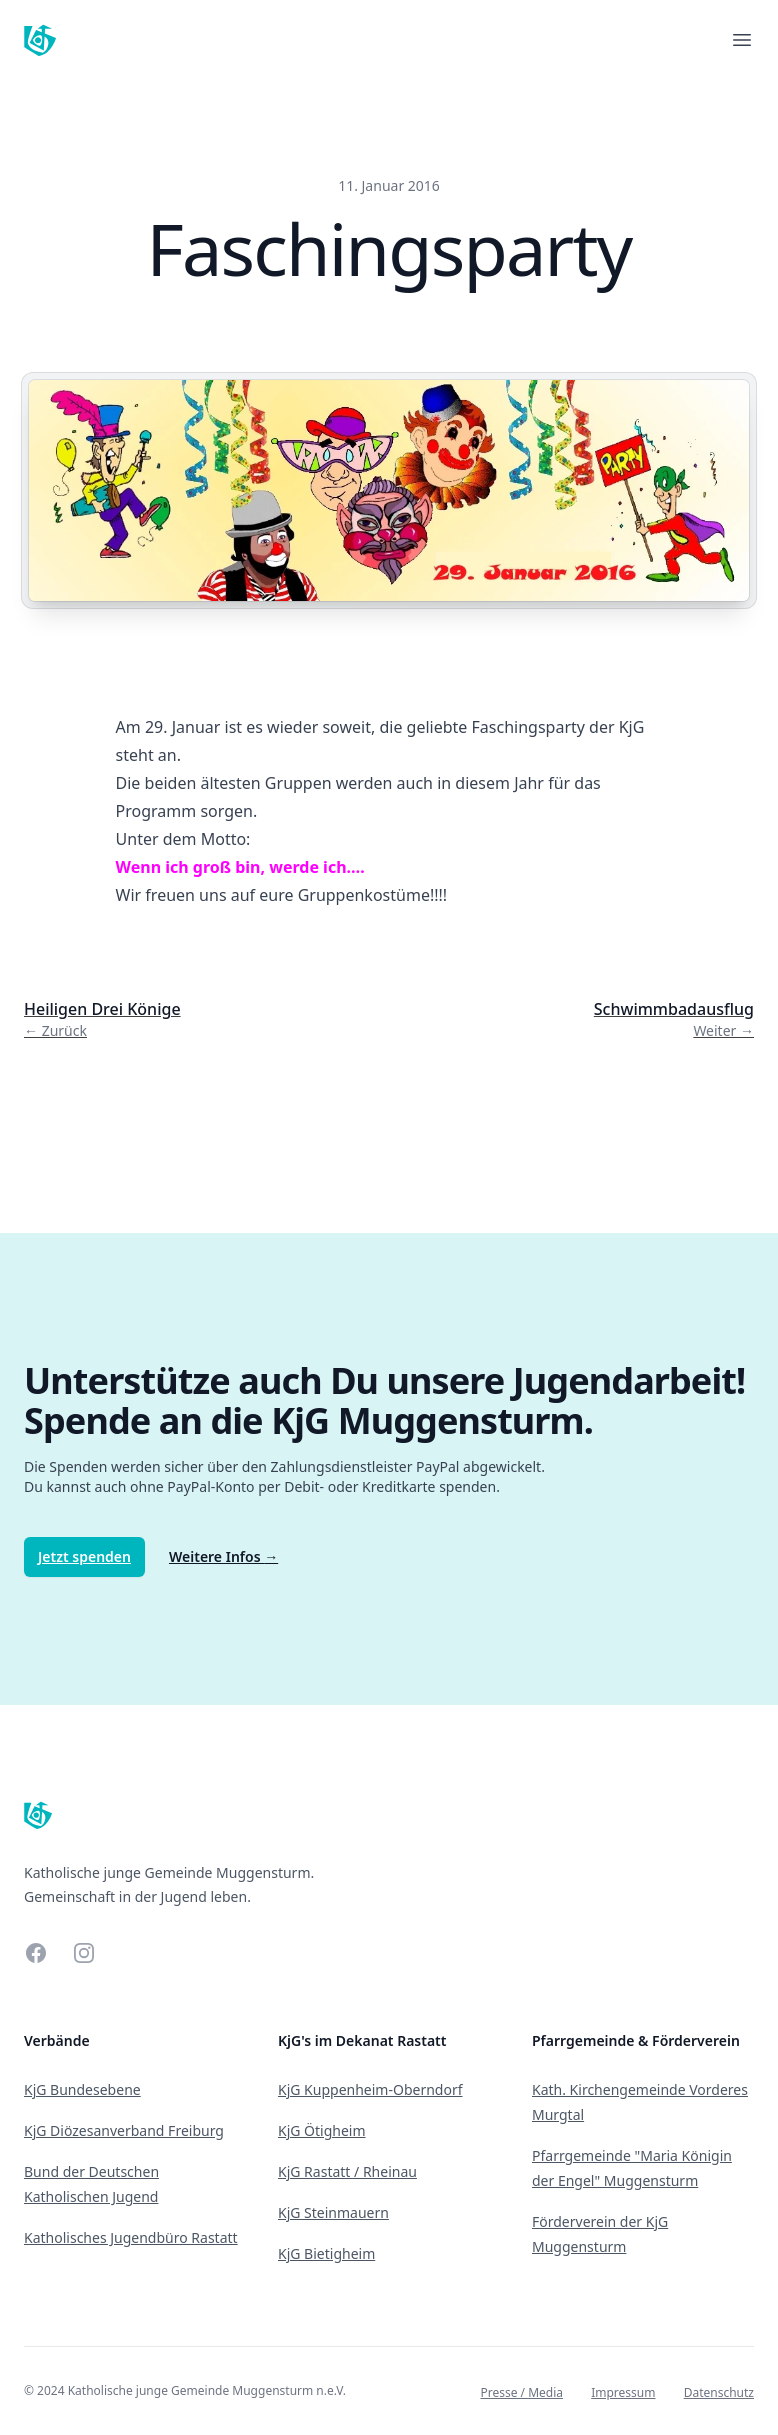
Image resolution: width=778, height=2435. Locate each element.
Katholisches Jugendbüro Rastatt (131, 2237)
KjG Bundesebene (82, 2089)
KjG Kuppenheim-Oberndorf (370, 2089)
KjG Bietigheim (326, 2253)
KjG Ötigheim (322, 2130)
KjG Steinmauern (333, 2212)
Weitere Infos (223, 1556)
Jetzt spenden (84, 1556)
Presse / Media (521, 2392)
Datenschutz (719, 2392)
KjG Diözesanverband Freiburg (124, 2130)
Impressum (623, 2392)
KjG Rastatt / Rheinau (347, 2171)
